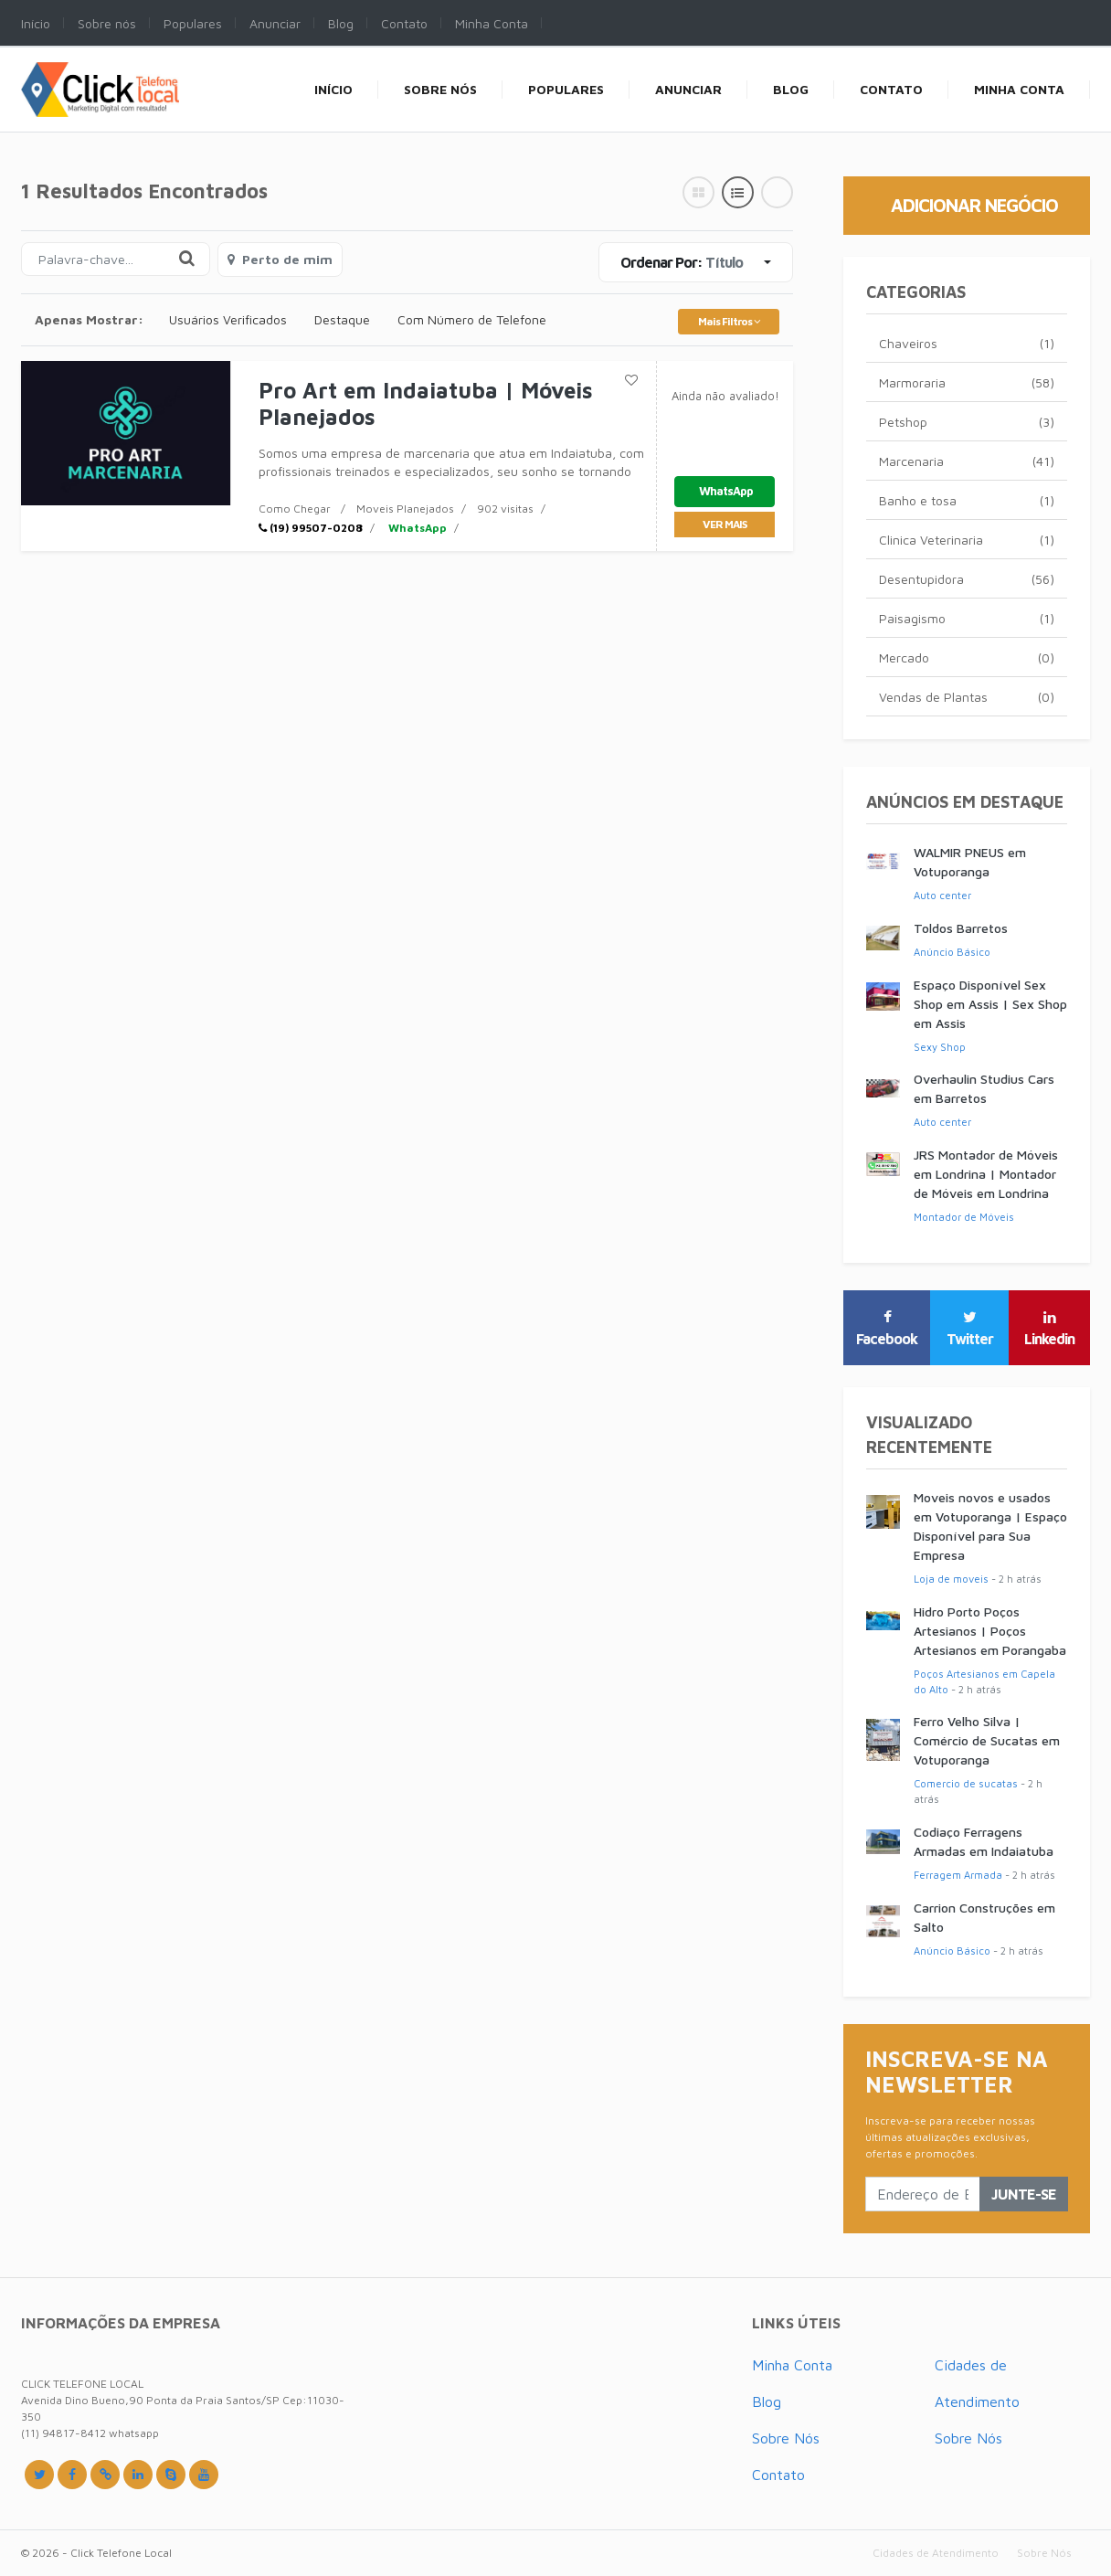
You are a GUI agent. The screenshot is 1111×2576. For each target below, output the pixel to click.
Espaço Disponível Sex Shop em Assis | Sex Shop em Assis (990, 1004)
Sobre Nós (786, 2438)
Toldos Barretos (961, 928)
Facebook (886, 1328)
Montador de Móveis (964, 1217)
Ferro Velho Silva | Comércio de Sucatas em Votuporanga (987, 1740)
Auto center (942, 895)
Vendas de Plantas (966, 696)
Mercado (966, 657)
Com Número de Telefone (471, 319)
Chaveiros (966, 343)
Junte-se (1023, 2194)
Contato (778, 2474)
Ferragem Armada (958, 1875)
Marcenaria (966, 461)
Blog (766, 2401)
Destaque (342, 319)
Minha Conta (792, 2365)
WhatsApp (416, 528)
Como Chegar (295, 508)
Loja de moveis (951, 1579)
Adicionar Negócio (974, 205)
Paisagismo (966, 618)
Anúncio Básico (952, 952)
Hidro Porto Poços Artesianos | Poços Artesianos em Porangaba (990, 1631)
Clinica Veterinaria (966, 539)
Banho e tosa (966, 500)
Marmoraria (966, 382)
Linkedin (1049, 1328)
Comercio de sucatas (966, 1783)
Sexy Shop (940, 1047)
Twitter (970, 1328)
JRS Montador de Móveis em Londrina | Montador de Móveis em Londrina (986, 1174)
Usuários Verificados (228, 319)
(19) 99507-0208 (311, 528)
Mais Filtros (729, 321)
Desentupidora (966, 578)
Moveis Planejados (405, 508)
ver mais (724, 524)
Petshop (966, 421)
